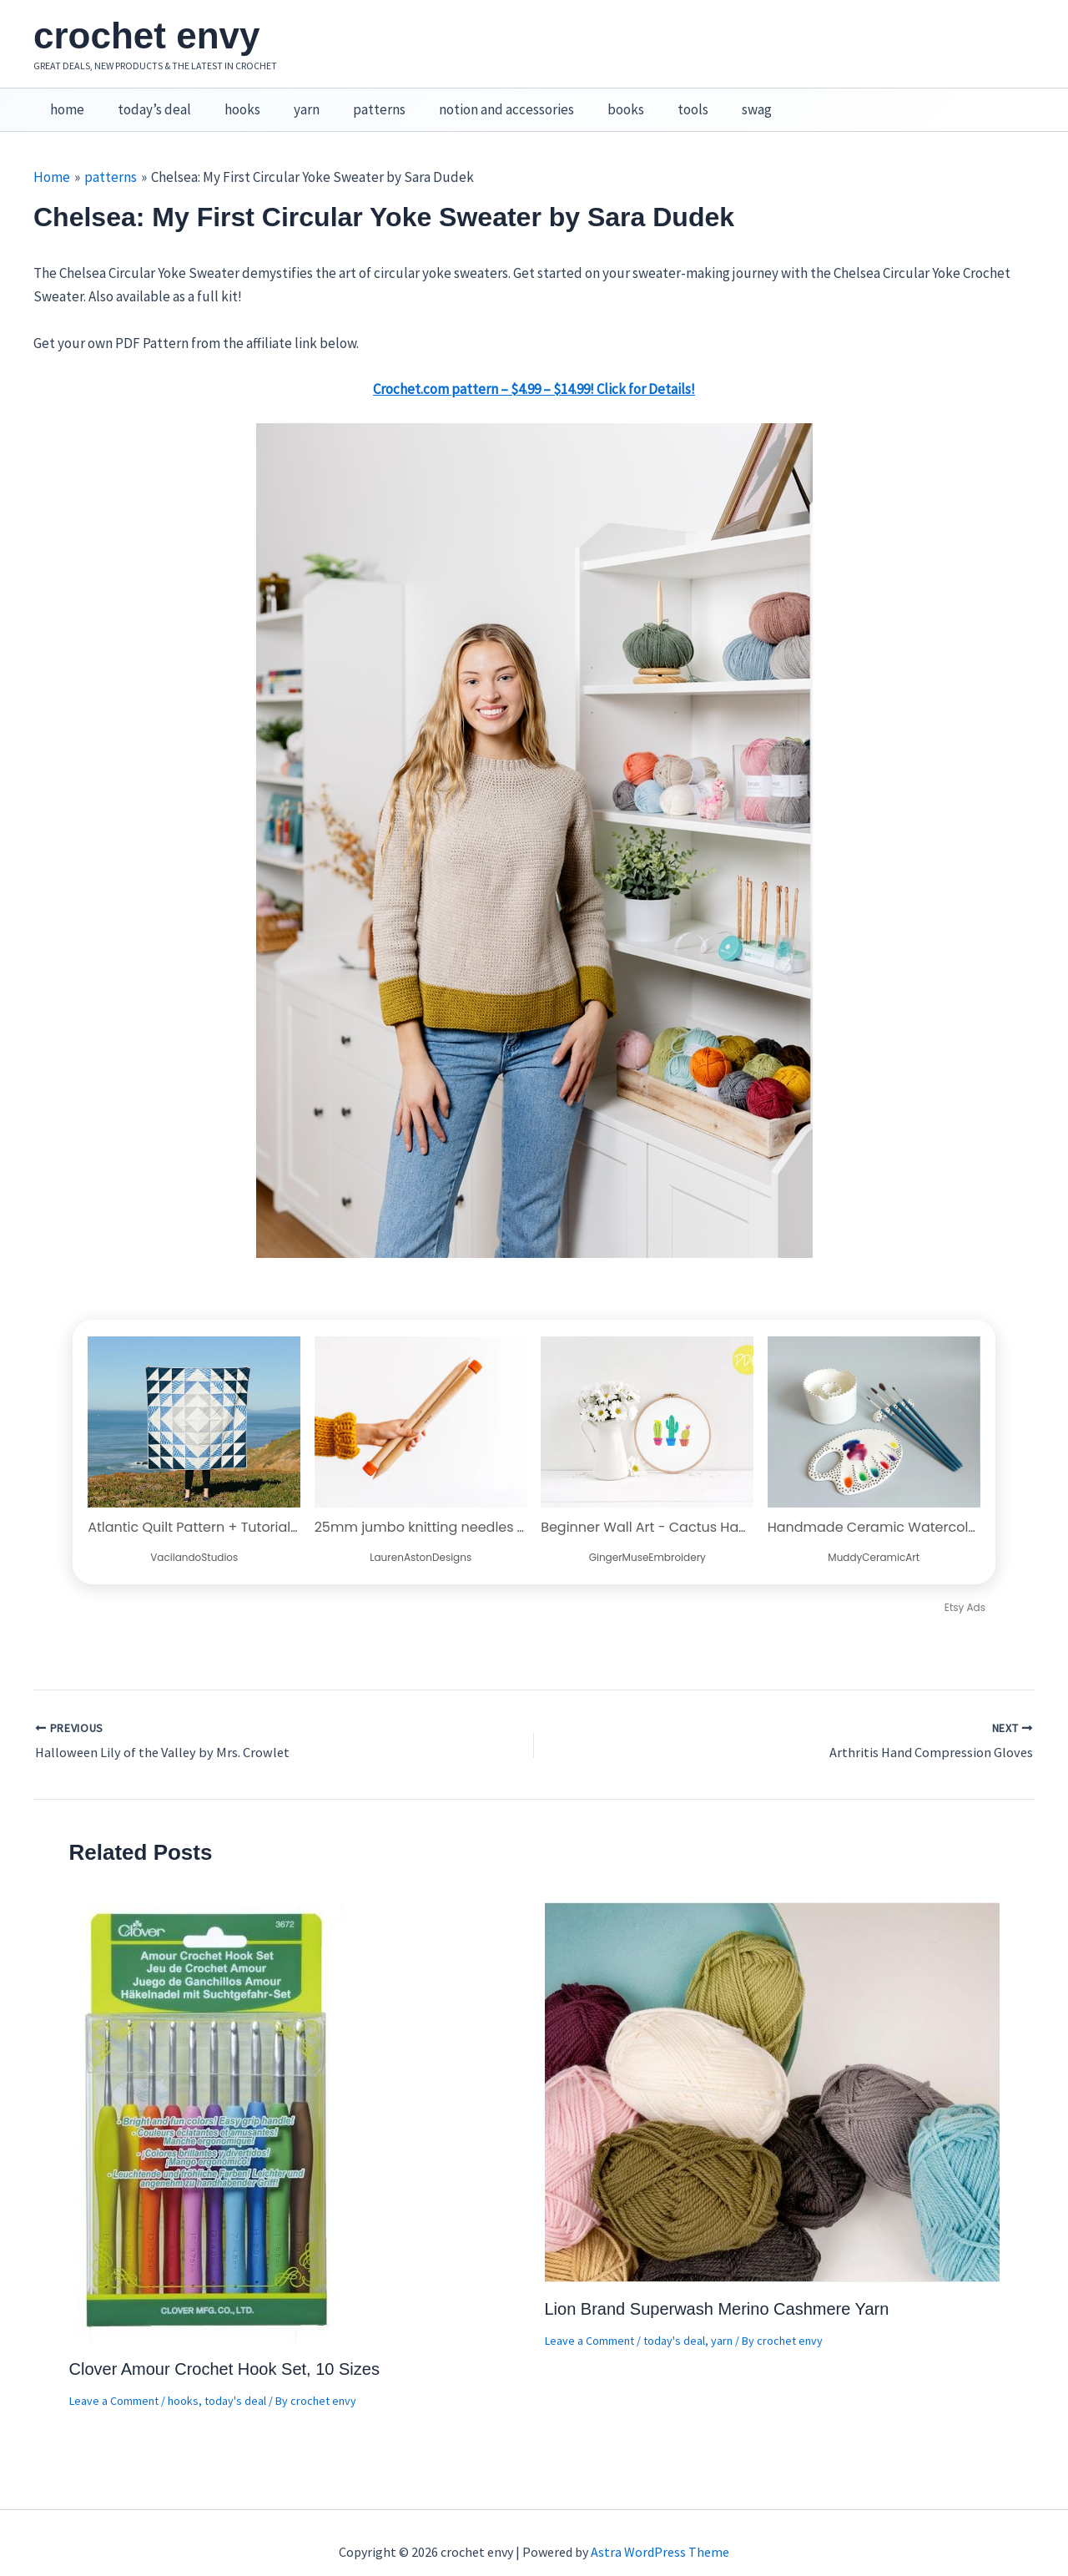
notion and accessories (479, 101)
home (65, 101)
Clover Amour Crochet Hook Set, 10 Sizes (224, 2350)
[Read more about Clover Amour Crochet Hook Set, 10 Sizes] (207, 2103)
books (593, 101)
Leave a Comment (114, 2382)
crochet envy (146, 35)
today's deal (235, 2382)
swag (714, 101)
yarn (289, 101)
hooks (230, 101)
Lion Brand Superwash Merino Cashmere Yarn (717, 2290)
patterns (356, 101)
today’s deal (147, 101)
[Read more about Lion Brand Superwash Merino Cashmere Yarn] (772, 2072)
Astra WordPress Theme (660, 2534)
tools (655, 101)
